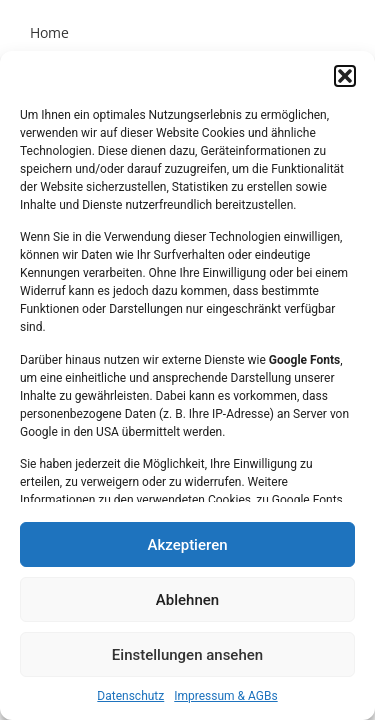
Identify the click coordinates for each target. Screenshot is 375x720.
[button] (345, 76)
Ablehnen (187, 600)
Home (49, 32)
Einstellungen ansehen (187, 655)
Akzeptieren (187, 545)
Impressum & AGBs (225, 696)
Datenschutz (130, 696)
